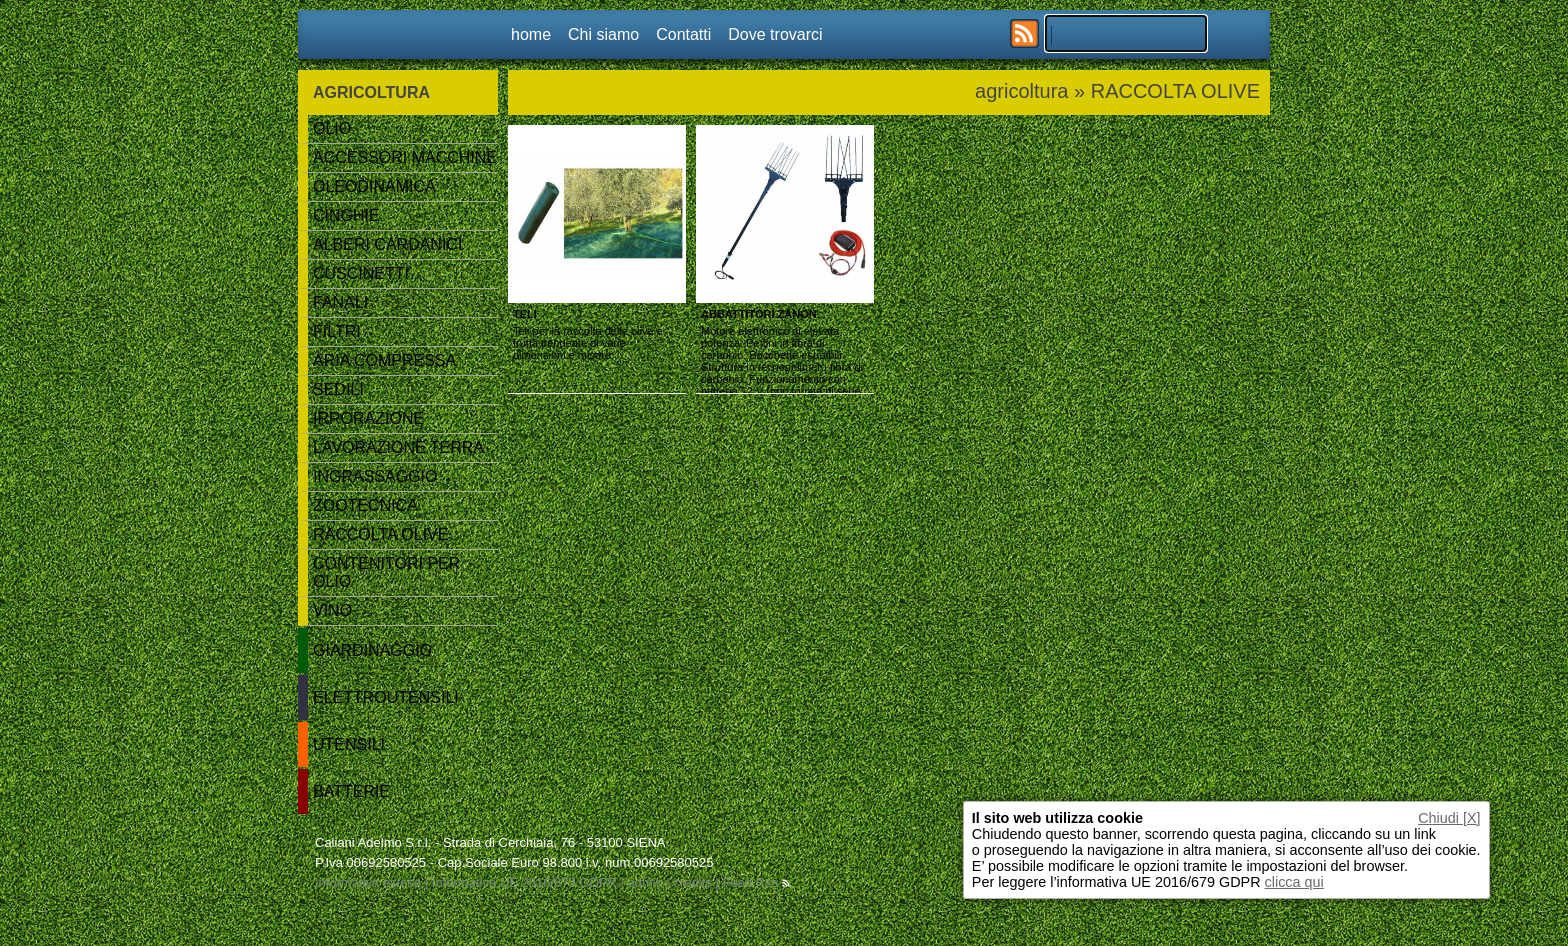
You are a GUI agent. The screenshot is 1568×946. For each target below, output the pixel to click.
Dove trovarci (775, 34)
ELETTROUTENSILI (386, 697)
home (531, 34)
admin (644, 882)
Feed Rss (755, 882)
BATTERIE (351, 791)
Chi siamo (603, 34)
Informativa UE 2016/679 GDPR (524, 882)
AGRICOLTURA (371, 92)
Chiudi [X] (1449, 818)
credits (693, 882)
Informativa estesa (368, 882)
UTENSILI (349, 744)
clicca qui (1294, 882)
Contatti (683, 34)
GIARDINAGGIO (372, 650)
